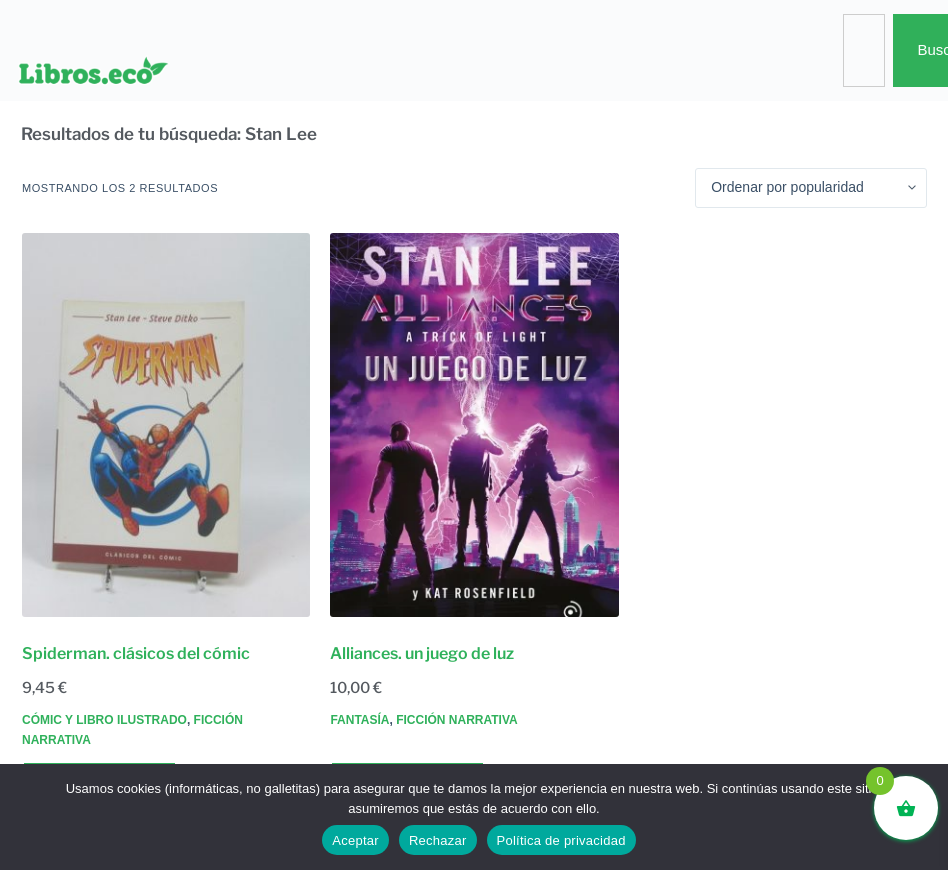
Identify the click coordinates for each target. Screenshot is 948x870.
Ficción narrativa (457, 720)
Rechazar (438, 840)
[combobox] (864, 50)
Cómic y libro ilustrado (104, 720)
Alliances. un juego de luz (422, 653)
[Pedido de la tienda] (811, 188)
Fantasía (359, 720)
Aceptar (355, 840)
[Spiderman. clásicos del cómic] (166, 425)
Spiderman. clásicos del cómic (136, 653)
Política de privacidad (561, 840)
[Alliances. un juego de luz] (474, 425)
